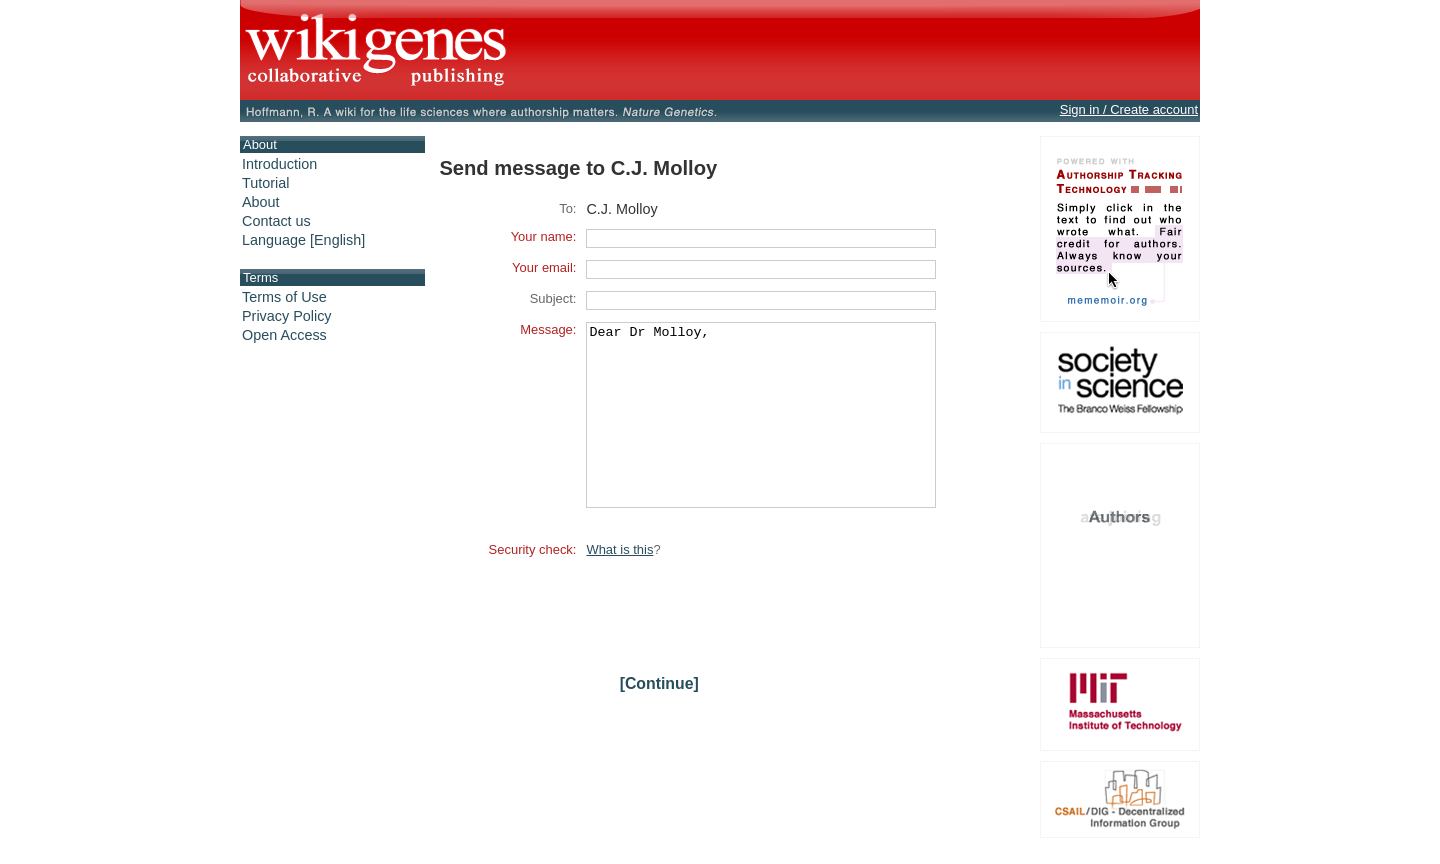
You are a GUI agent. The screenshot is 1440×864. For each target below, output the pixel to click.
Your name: (544, 236)
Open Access (284, 335)
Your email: (544, 267)
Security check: (533, 585)
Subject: (553, 298)
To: (567, 208)
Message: (548, 329)
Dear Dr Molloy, (761, 433)
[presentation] (738, 644)
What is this (619, 585)
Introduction (279, 164)
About (261, 202)
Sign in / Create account (1129, 109)
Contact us (276, 221)
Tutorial (265, 183)
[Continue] (659, 719)
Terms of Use (284, 297)
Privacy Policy (287, 316)
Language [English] (303, 240)
